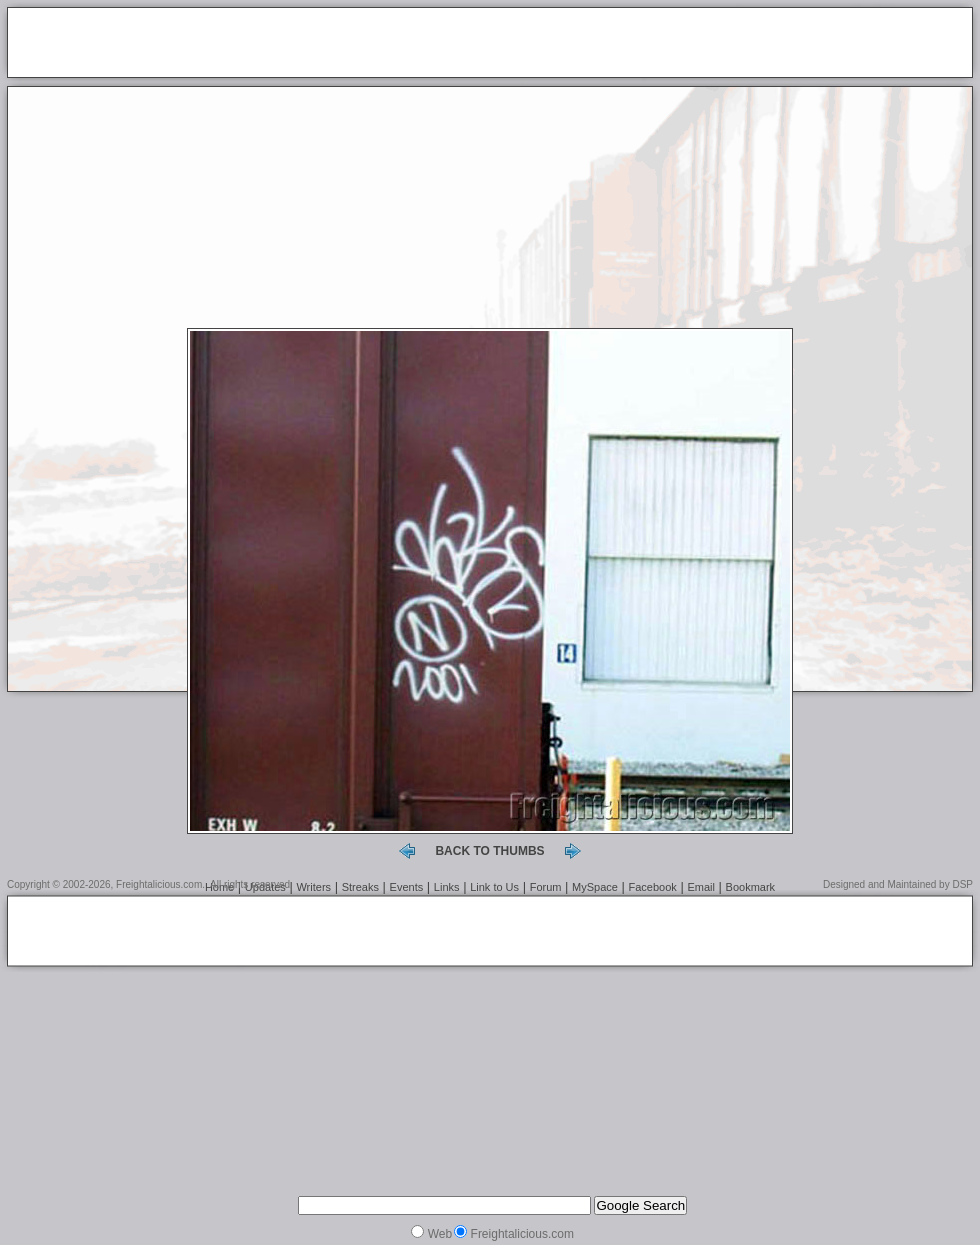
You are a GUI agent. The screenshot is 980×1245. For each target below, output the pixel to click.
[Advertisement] (249, 44)
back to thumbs (489, 851)
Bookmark (751, 887)
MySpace (595, 887)
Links (447, 887)
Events (407, 887)
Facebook (653, 887)
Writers (313, 887)
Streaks (360, 887)
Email (701, 887)
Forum (546, 887)
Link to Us (494, 887)
